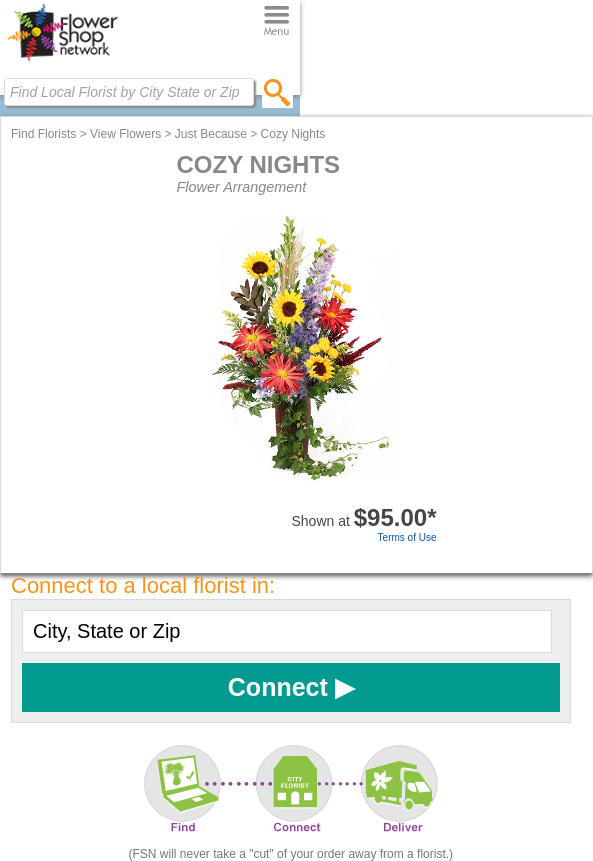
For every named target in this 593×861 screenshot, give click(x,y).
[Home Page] (62, 61)
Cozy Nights (293, 134)
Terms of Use (407, 537)
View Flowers (125, 134)
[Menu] (276, 21)
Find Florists (43, 134)
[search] (277, 92)
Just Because (211, 134)
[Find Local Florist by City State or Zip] (129, 92)
